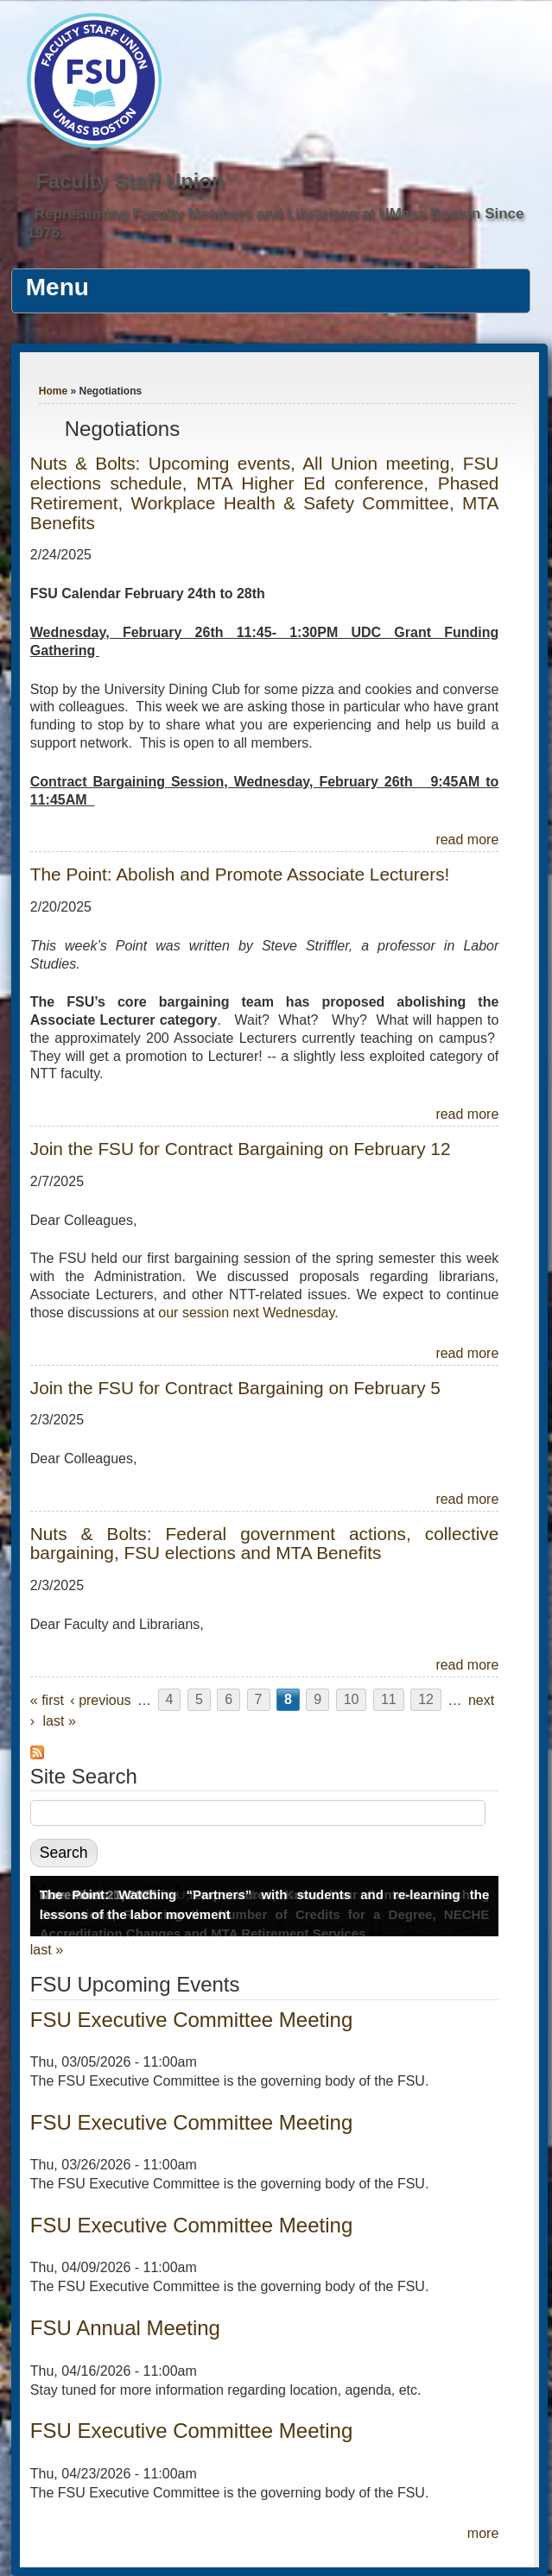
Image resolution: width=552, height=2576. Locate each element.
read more (466, 839)
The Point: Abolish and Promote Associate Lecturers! (240, 874)
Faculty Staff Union (130, 181)
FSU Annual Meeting (125, 2327)
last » (59, 1721)
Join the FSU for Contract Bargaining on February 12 (240, 1149)
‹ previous (100, 1700)
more (482, 2533)
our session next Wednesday (246, 1312)
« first (47, 1700)
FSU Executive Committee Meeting (191, 2019)
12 (426, 1700)
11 (389, 1700)
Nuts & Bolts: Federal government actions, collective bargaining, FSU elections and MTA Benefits (264, 1543)
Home (53, 391)
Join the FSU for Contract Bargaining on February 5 (235, 1388)
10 (351, 1700)
